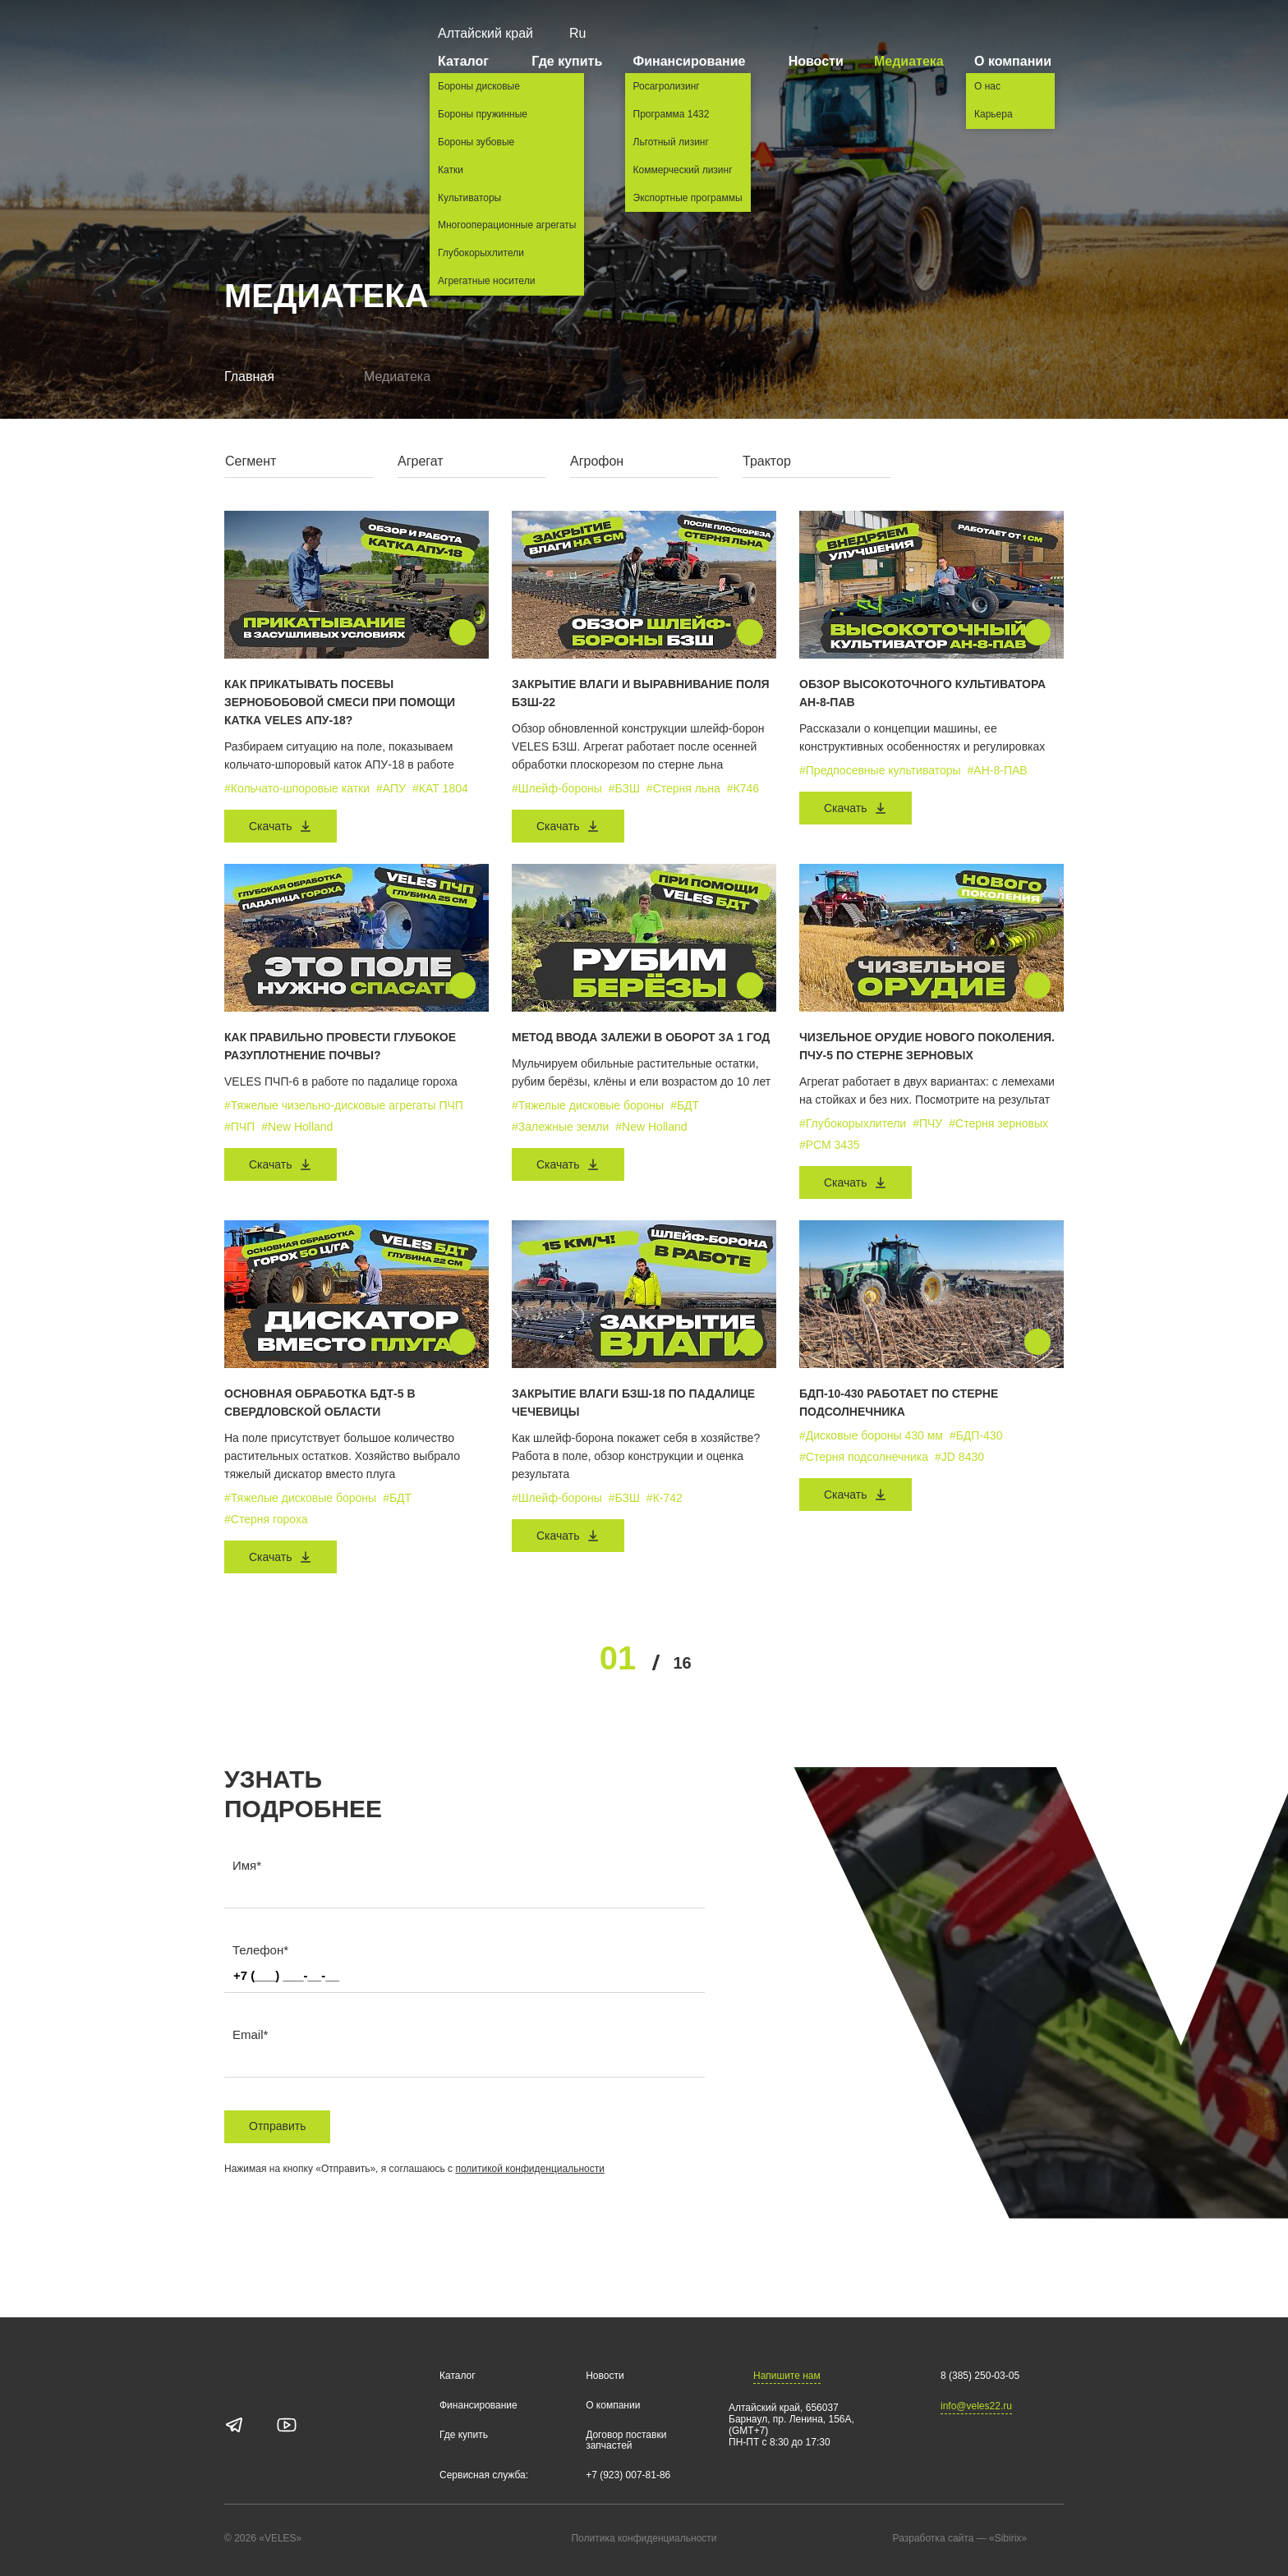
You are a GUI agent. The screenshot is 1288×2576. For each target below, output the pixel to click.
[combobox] (299, 465)
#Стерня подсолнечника (863, 1456)
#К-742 (664, 1497)
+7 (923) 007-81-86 (628, 2475)
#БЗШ (624, 788)
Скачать (280, 826)
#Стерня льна (683, 788)
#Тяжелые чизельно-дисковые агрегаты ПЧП (343, 1105)
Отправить (277, 2126)
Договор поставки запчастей (626, 2441)
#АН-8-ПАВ (998, 770)
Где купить (566, 61)
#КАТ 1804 (440, 788)
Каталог (469, 61)
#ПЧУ (927, 1123)
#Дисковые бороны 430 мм (871, 1435)
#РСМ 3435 (829, 1144)
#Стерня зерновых (998, 1123)
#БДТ (684, 1105)
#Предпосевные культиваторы (880, 770)
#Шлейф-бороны (557, 788)
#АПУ (391, 788)
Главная (249, 376)
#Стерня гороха (266, 1519)
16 (682, 1663)
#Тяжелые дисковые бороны (588, 1105)
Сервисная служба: (483, 2475)
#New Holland (297, 1126)
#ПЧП (239, 1126)
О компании (1019, 61)
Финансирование (695, 61)
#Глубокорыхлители (852, 1123)
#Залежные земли (560, 1126)
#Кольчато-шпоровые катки (297, 788)
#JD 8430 (959, 1456)
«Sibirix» (1024, 2539)
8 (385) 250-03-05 (980, 2375)
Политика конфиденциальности (643, 2538)
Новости (816, 61)
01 (618, 1658)
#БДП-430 (976, 1435)
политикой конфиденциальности (529, 2168)
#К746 (743, 788)
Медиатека (909, 61)
